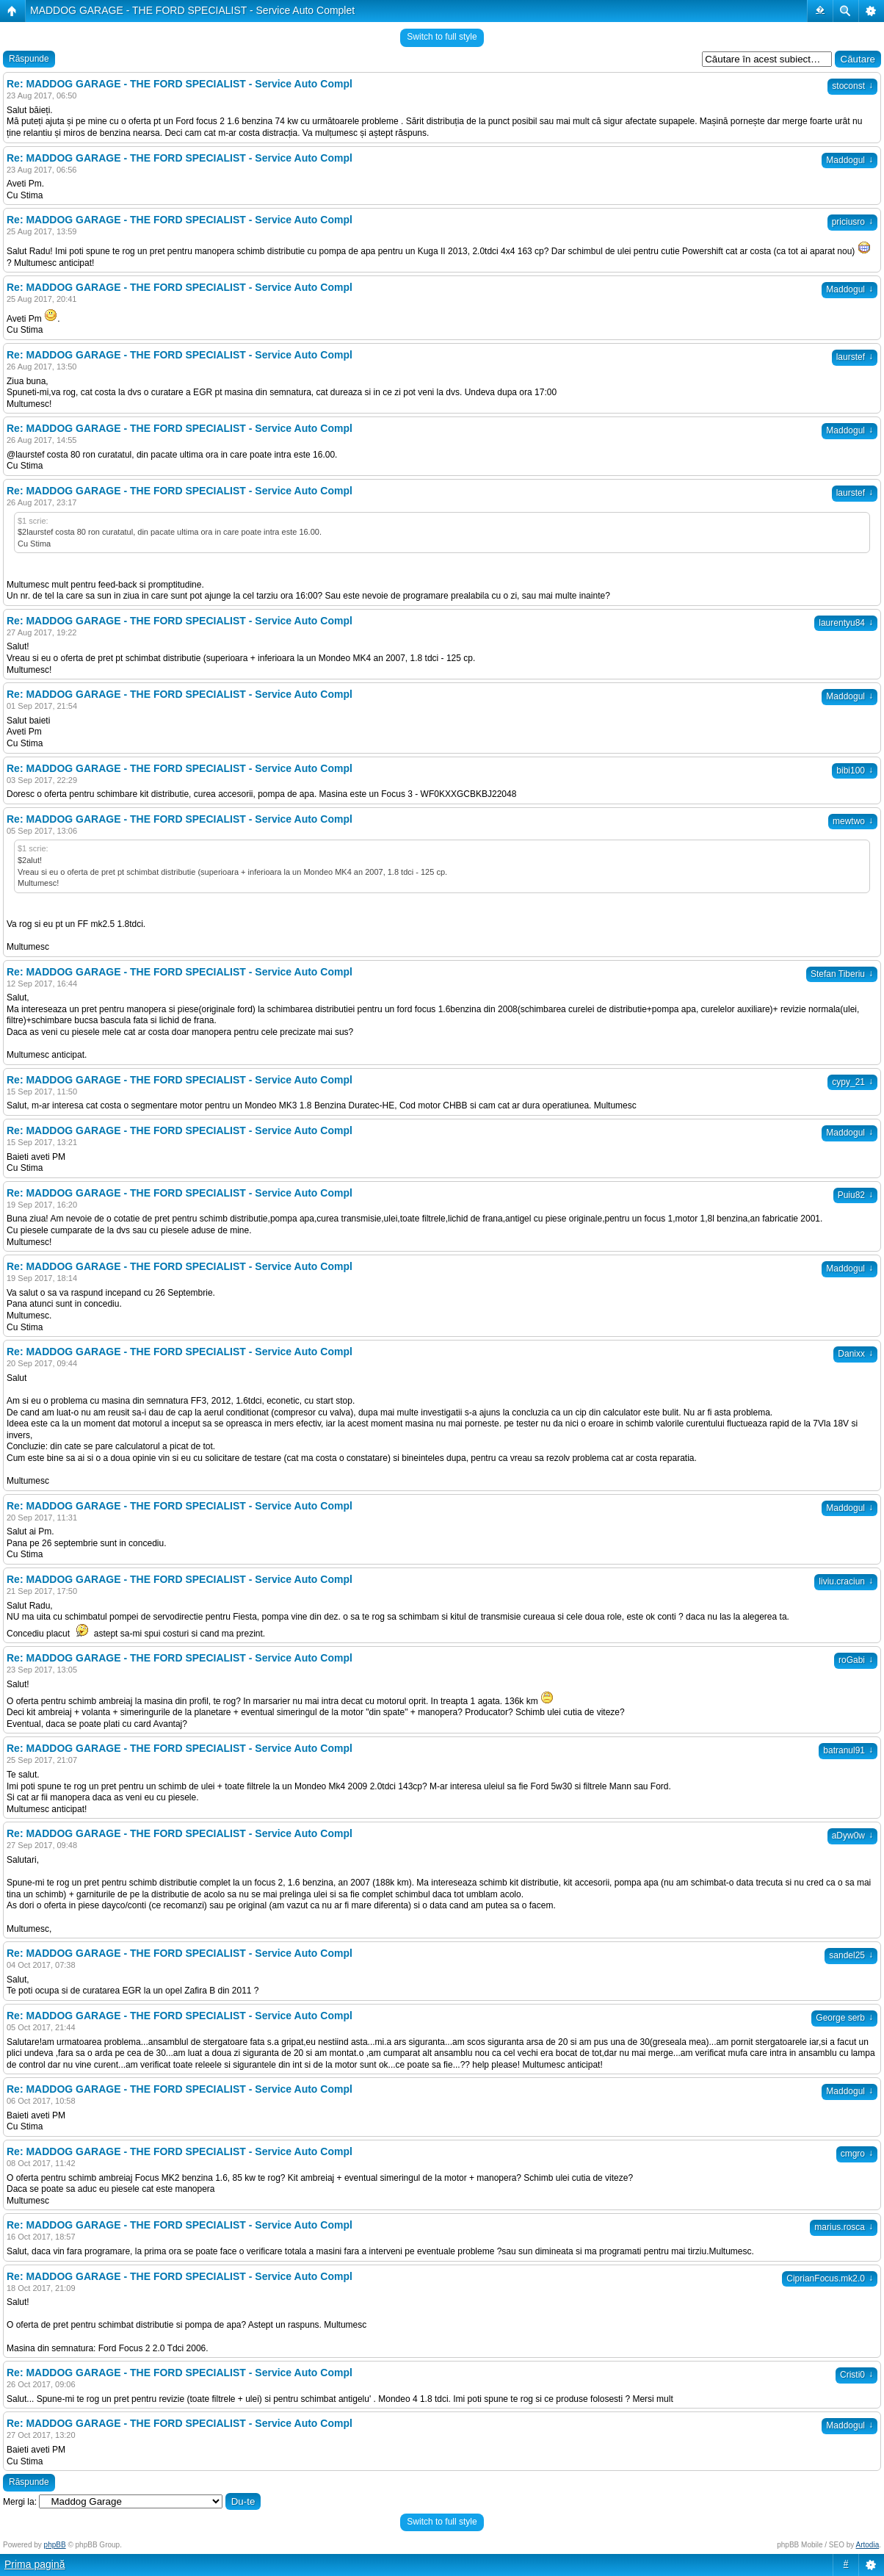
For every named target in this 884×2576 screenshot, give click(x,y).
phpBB (55, 2545)
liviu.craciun (846, 1581)
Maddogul (849, 160)
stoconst (852, 86)
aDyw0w (852, 1835)
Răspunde (29, 59)
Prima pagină (34, 2564)
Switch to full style (442, 37)
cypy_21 (852, 1082)
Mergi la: (20, 2502)
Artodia (868, 2545)
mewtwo (853, 821)
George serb (844, 2018)
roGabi (855, 1660)
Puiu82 (855, 1195)
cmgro (857, 2154)
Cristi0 (856, 2375)
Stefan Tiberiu (842, 974)
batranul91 (848, 1750)
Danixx (855, 1354)
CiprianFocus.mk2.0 (829, 2278)
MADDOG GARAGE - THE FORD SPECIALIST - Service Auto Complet (192, 10)
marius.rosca (843, 2227)
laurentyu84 (846, 623)
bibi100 (854, 770)
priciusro (852, 222)
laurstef (854, 357)
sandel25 (851, 1955)
